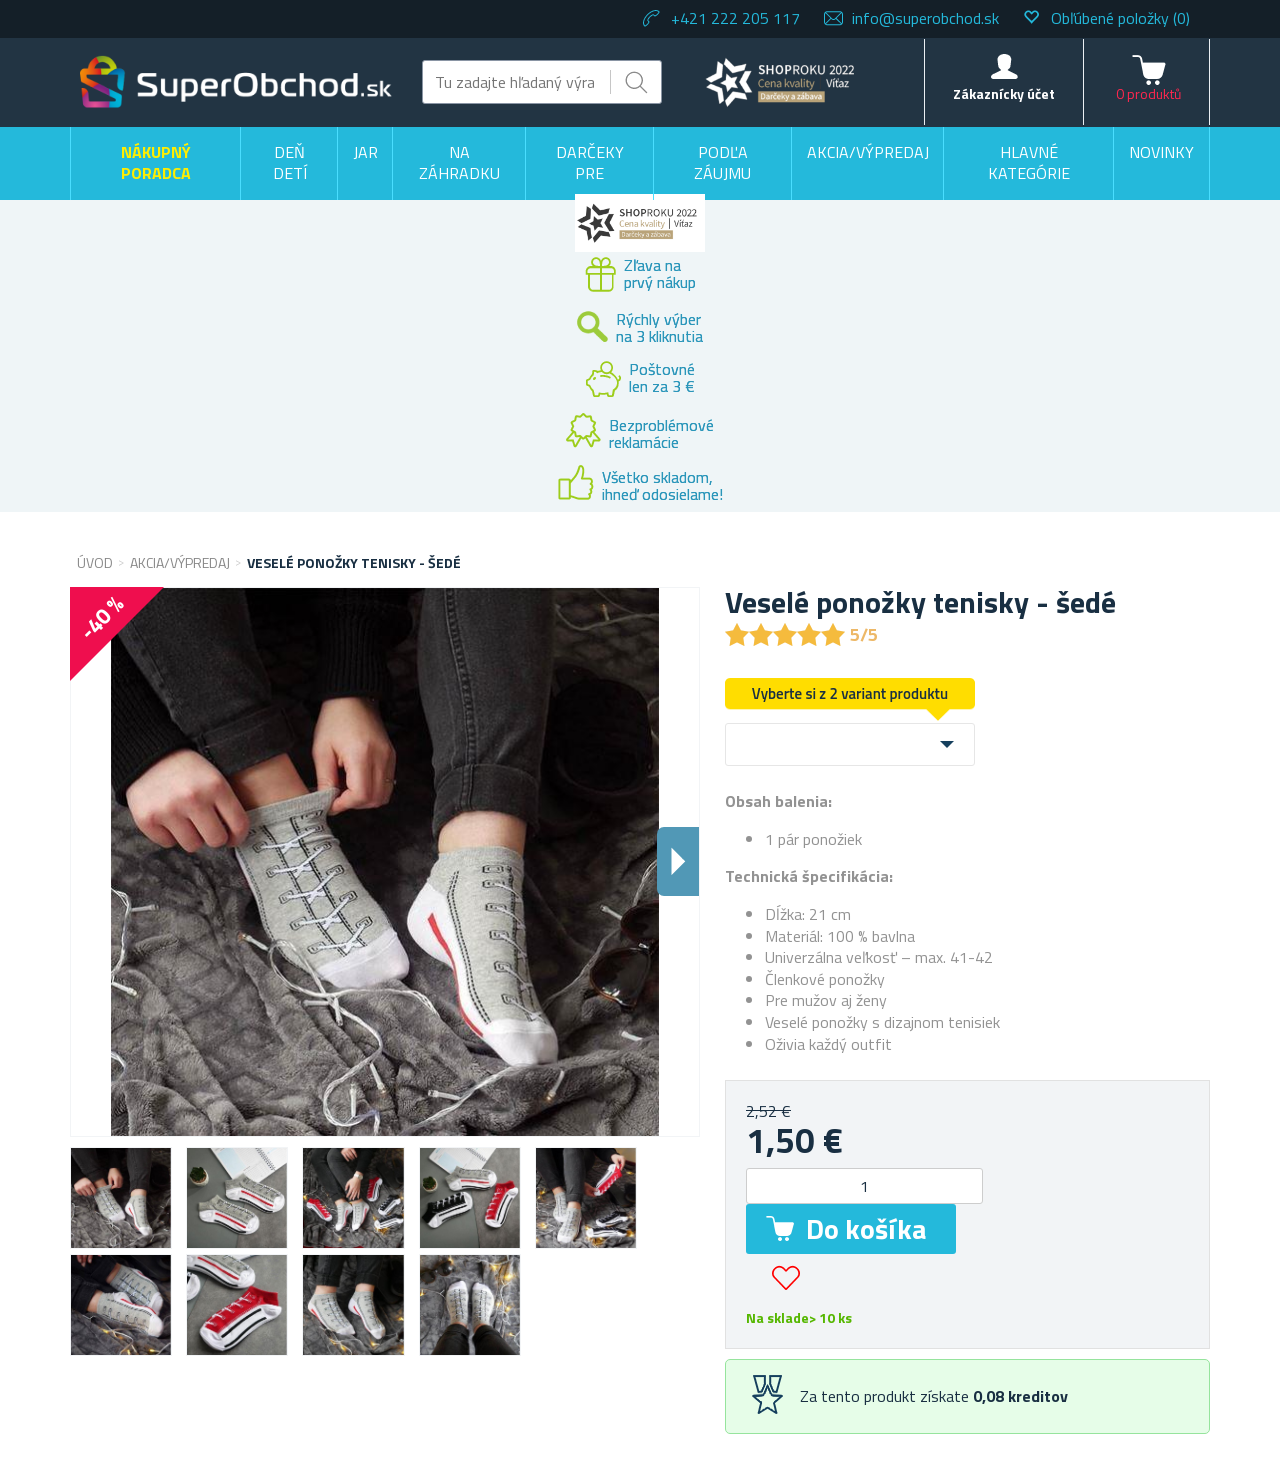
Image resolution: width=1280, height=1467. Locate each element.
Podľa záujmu (722, 163)
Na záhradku (459, 163)
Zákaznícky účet (1004, 93)
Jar (365, 152)
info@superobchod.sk (925, 18)
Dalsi (678, 861)
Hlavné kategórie (1029, 163)
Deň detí (290, 163)
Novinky (1161, 152)
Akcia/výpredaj (868, 152)
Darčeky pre (590, 163)
